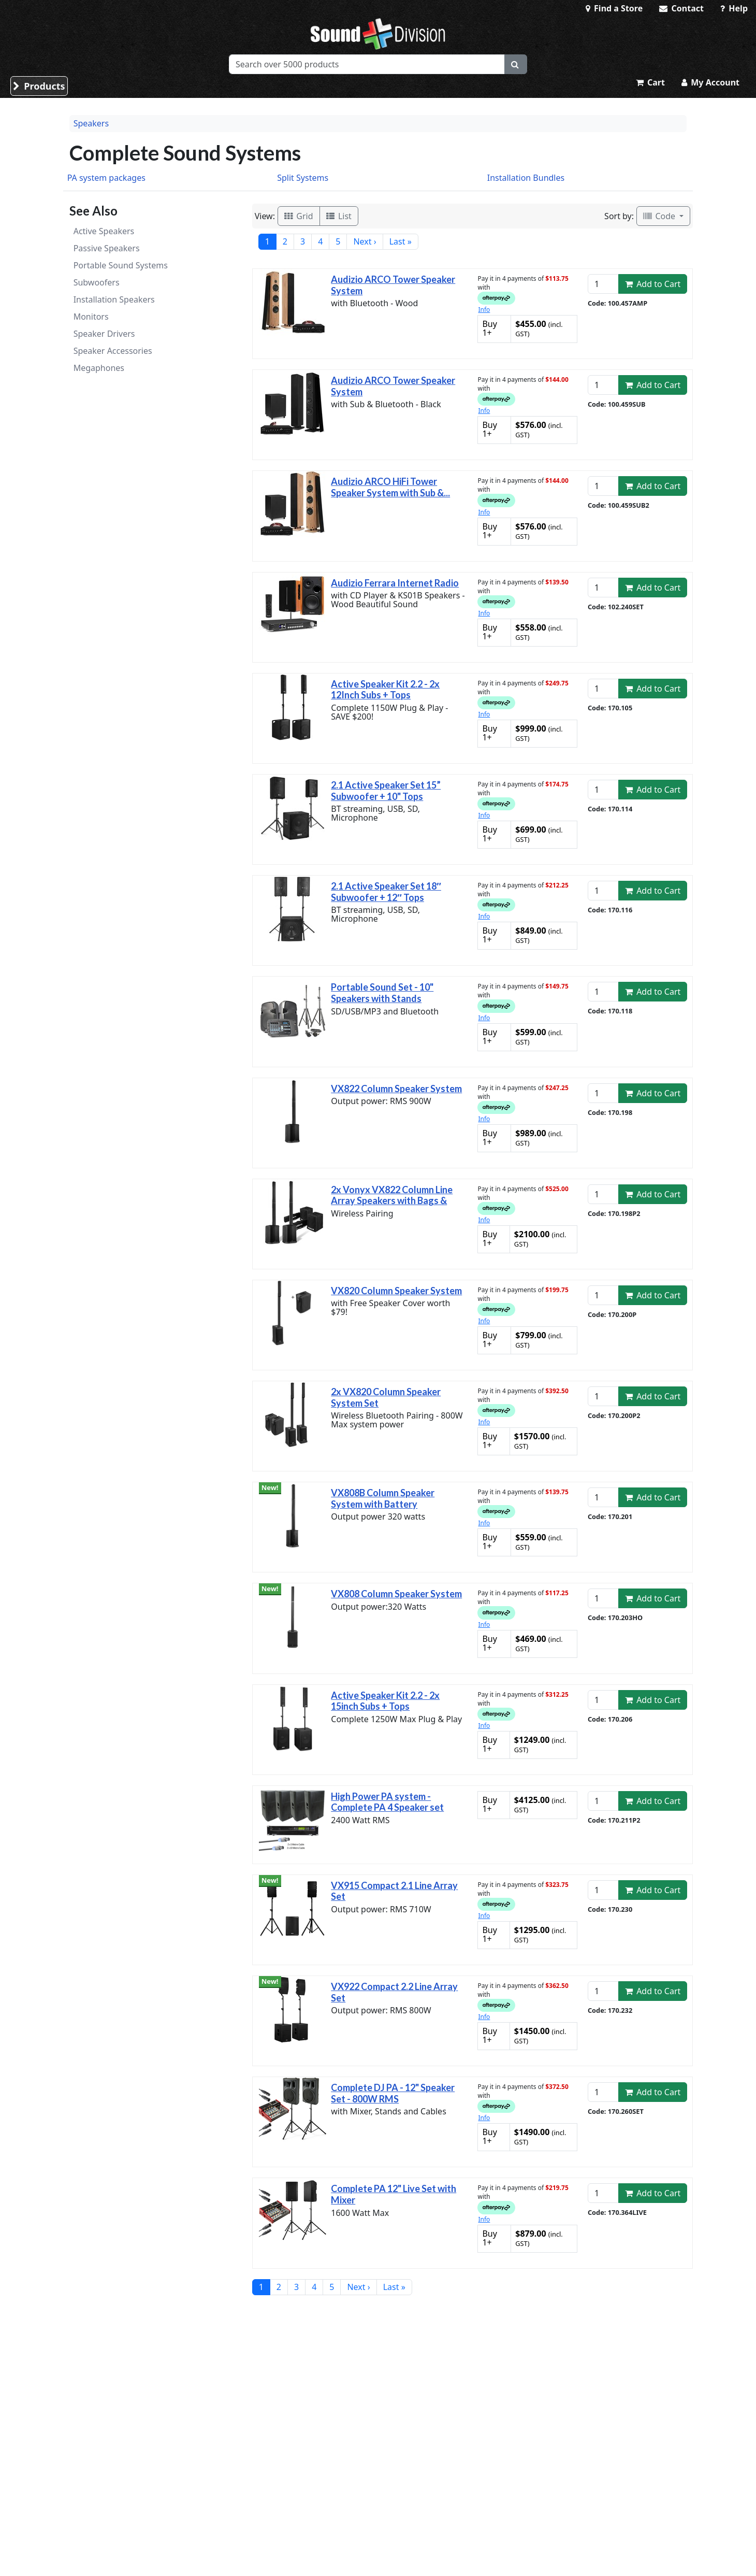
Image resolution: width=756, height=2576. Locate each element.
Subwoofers (97, 282)
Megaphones (99, 368)
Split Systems (302, 177)
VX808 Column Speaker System (396, 1593)
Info (484, 309)
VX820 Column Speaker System (396, 1290)
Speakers (91, 123)
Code (660, 216)
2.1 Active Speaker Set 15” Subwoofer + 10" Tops (386, 790)
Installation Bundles (525, 177)
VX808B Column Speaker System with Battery (382, 1498)
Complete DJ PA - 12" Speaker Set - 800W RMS (393, 2093)
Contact (681, 8)
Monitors (91, 316)
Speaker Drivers (104, 333)
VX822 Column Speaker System (396, 1088)
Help (734, 8)
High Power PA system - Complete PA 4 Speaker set (387, 1802)
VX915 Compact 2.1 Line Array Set (394, 1891)
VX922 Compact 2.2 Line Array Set (394, 1992)
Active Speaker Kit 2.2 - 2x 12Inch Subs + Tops (385, 689)
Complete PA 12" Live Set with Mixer (393, 2194)
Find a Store (614, 8)
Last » (400, 241)
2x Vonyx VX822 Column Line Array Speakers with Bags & (392, 1195)
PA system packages (106, 177)
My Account (710, 82)
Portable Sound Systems (121, 265)
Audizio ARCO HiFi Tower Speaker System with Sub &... (390, 487)
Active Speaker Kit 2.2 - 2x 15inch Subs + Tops (385, 1701)
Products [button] (39, 86)
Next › (364, 241)
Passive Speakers (107, 248)
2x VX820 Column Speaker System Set (386, 1397)
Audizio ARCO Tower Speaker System (393, 285)
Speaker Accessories (113, 350)
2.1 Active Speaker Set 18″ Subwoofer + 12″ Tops (386, 891)
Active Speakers (104, 231)
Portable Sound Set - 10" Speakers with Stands (382, 992)
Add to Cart (653, 284)
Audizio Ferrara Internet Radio (395, 583)
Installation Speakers (114, 299)
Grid (298, 216)
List (339, 216)
